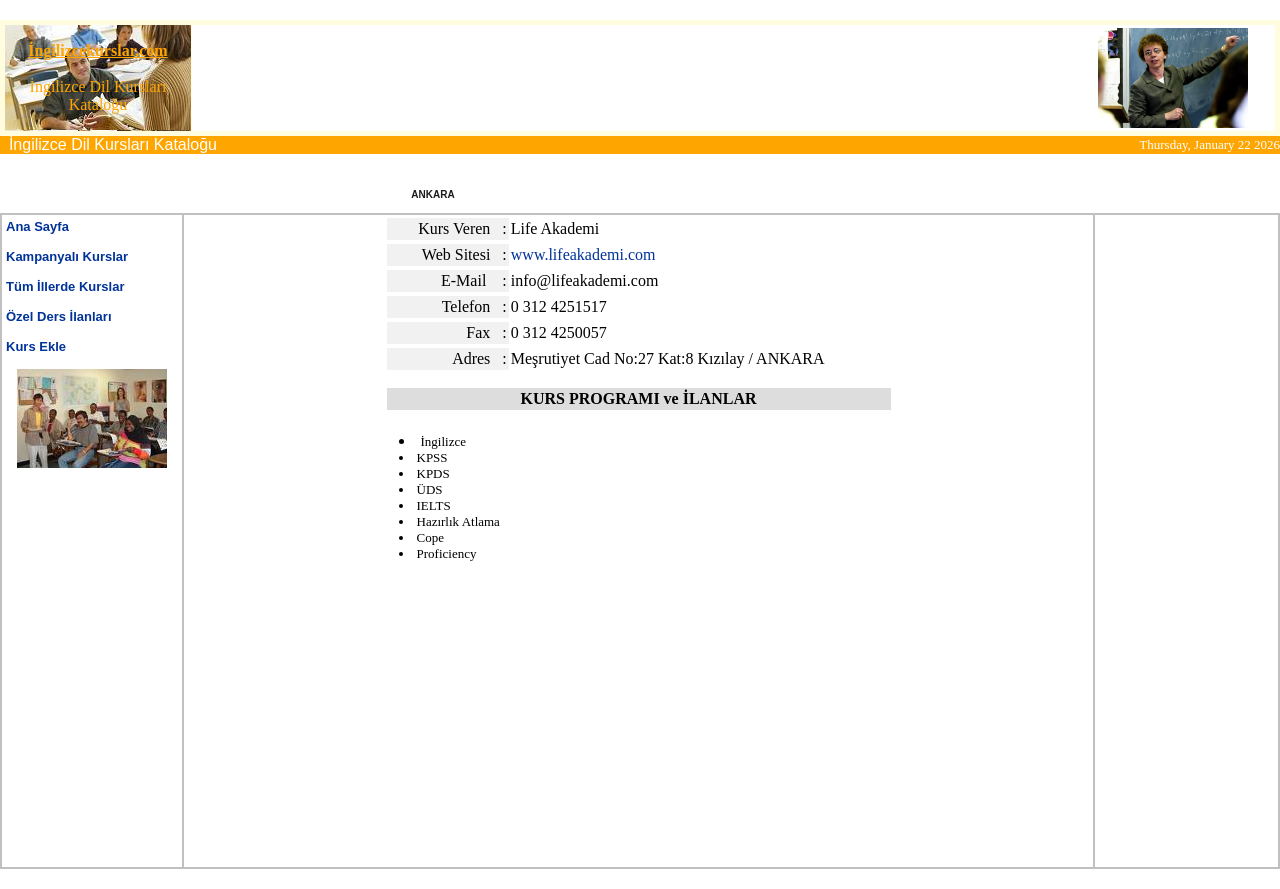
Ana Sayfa (37, 226)
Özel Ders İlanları (59, 316)
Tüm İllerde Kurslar (65, 286)
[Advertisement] (591, 78)
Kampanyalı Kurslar (67, 256)
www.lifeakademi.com (583, 254)
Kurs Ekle (36, 346)
